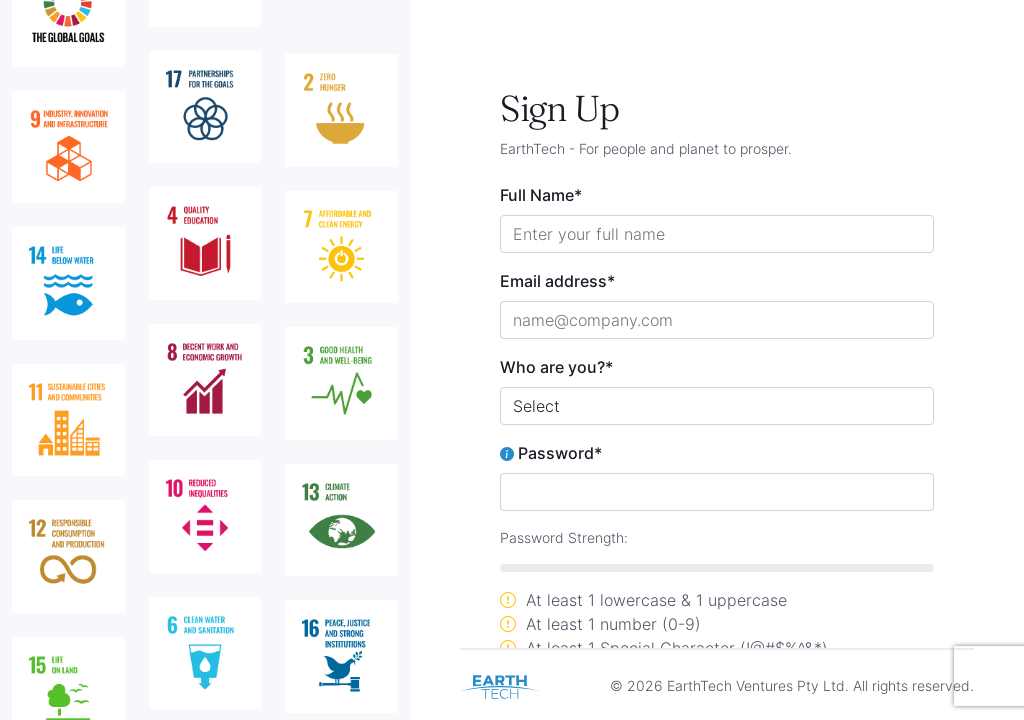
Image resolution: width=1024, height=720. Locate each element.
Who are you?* (556, 367)
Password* (551, 453)
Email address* (557, 281)
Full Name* (541, 195)
